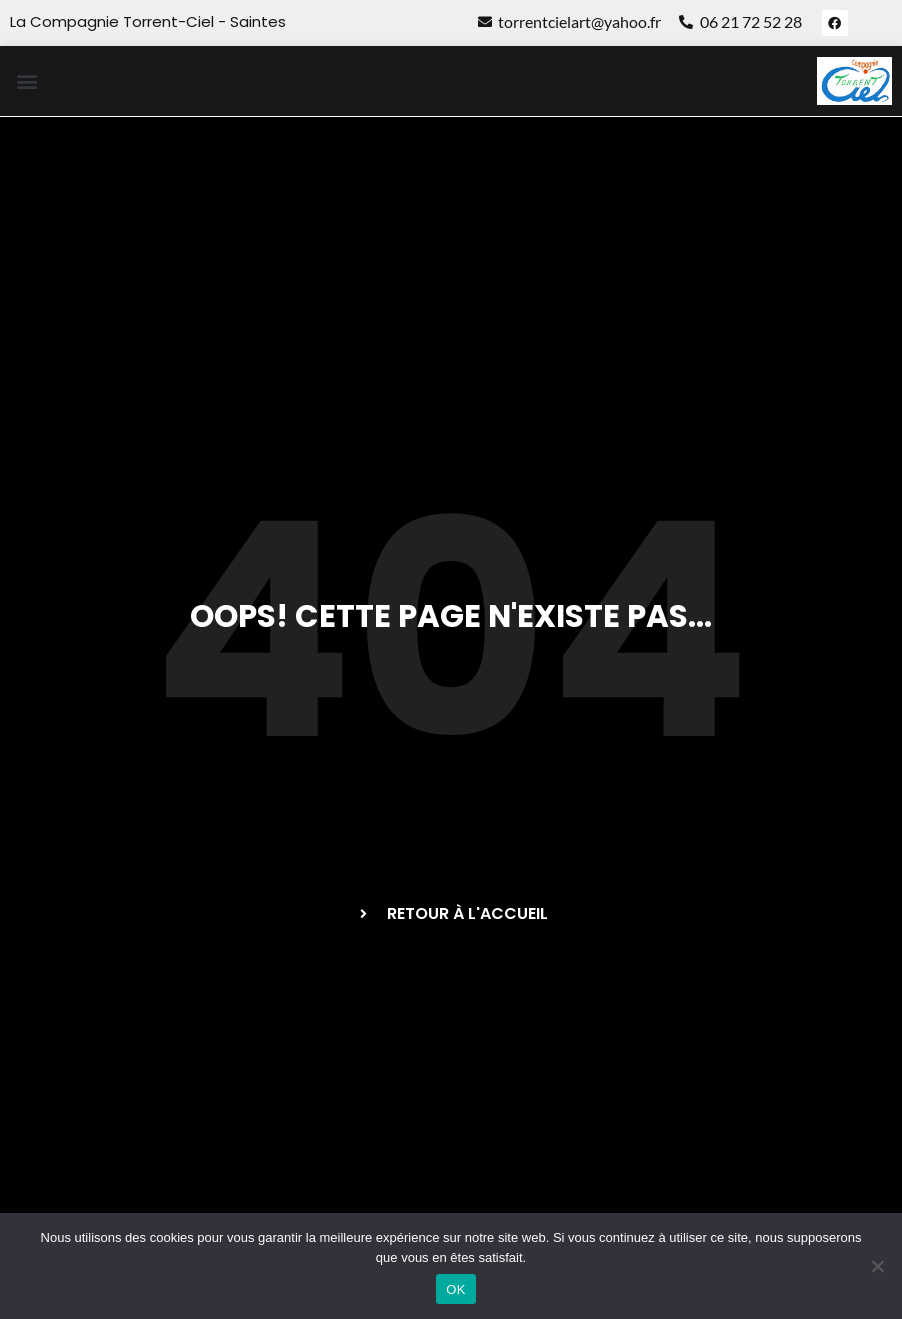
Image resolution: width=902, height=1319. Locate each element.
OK (455, 1289)
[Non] (877, 1266)
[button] (26, 81)
